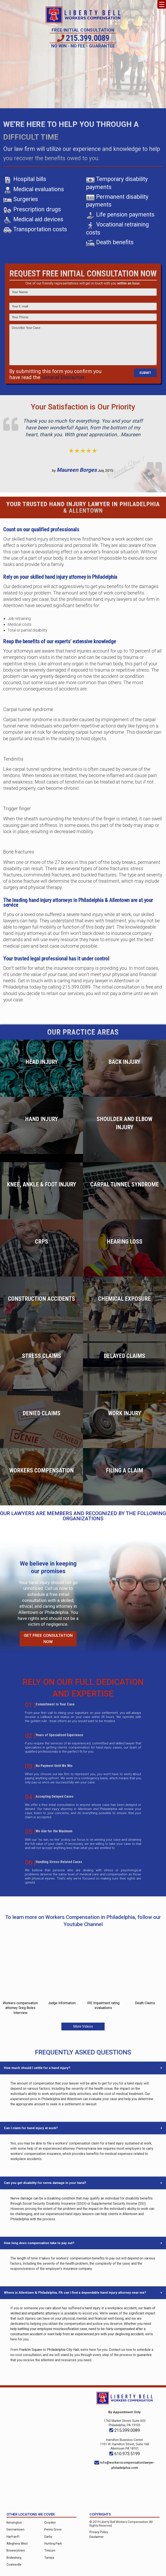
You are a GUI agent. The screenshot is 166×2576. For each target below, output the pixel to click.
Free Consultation (84, 106)
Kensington (14, 2522)
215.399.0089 (83, 38)
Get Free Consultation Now (48, 1638)
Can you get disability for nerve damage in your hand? (45, 2183)
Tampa (49, 2557)
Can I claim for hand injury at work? (31, 2128)
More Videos (83, 2026)
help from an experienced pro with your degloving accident (99, 2334)
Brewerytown (15, 2550)
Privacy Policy (98, 2532)
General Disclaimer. (64, 377)
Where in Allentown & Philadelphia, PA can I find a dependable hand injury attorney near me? (75, 2293)
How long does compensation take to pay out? (39, 2243)
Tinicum (49, 2550)
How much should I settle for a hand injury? (37, 2068)
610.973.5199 (124, 2453)
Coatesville (13, 2564)
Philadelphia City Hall (63, 2350)
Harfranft (12, 2536)
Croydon (50, 2522)
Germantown (15, 2529)
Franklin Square (30, 2350)
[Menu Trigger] (161, 4)
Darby (48, 2536)
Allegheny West (17, 2543)
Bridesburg (13, 2557)
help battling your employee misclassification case (48, 2329)
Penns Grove (53, 2529)
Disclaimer (96, 2537)
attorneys (52, 2313)
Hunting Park (53, 2543)
